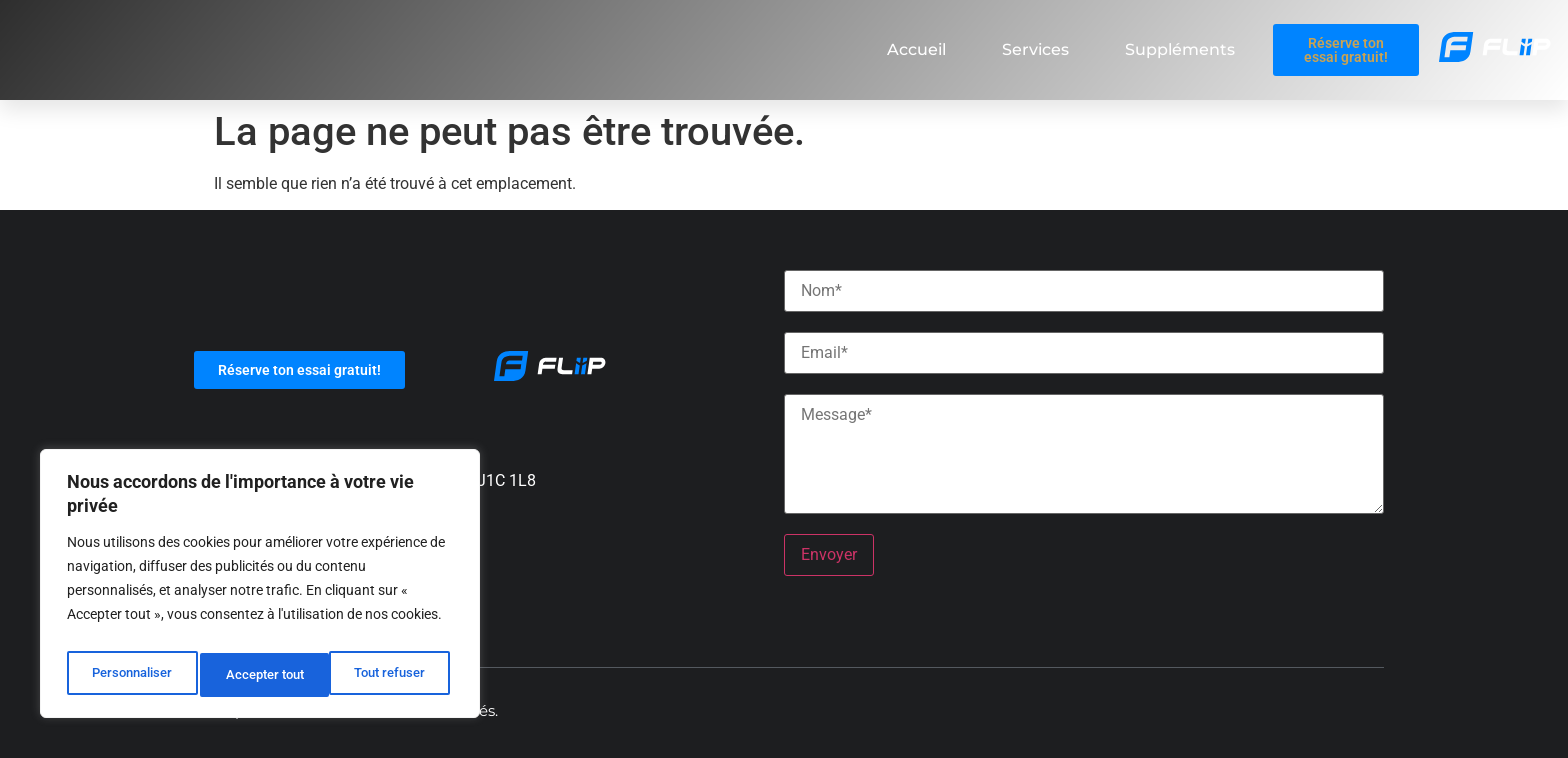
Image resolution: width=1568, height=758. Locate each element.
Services (1035, 49)
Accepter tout (391, 675)
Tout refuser (262, 675)
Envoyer (829, 554)
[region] (260, 589)
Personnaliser (131, 675)
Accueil (916, 49)
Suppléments (1180, 49)
